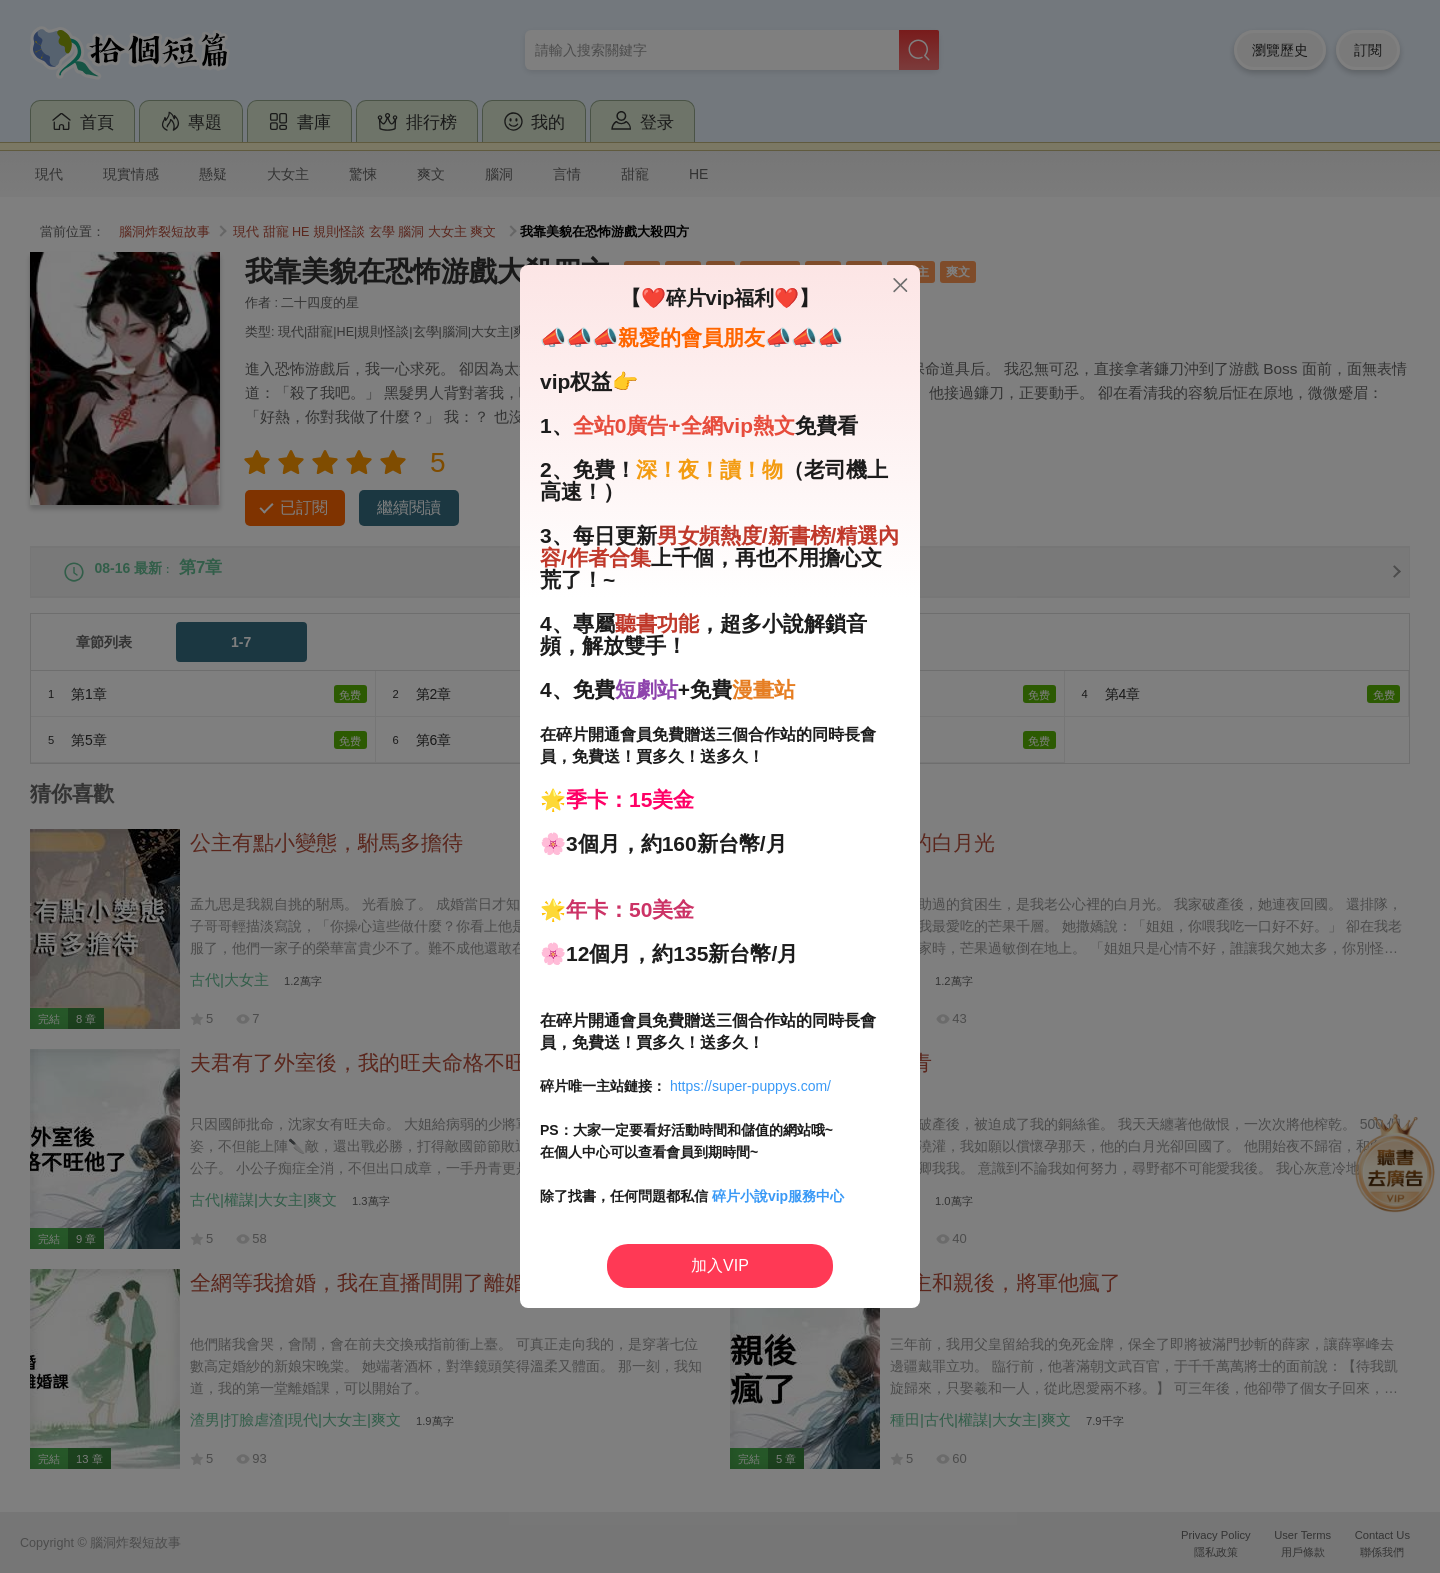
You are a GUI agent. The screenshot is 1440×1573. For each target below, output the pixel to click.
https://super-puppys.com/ (750, 1086)
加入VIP (720, 1265)
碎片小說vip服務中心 (778, 1196)
